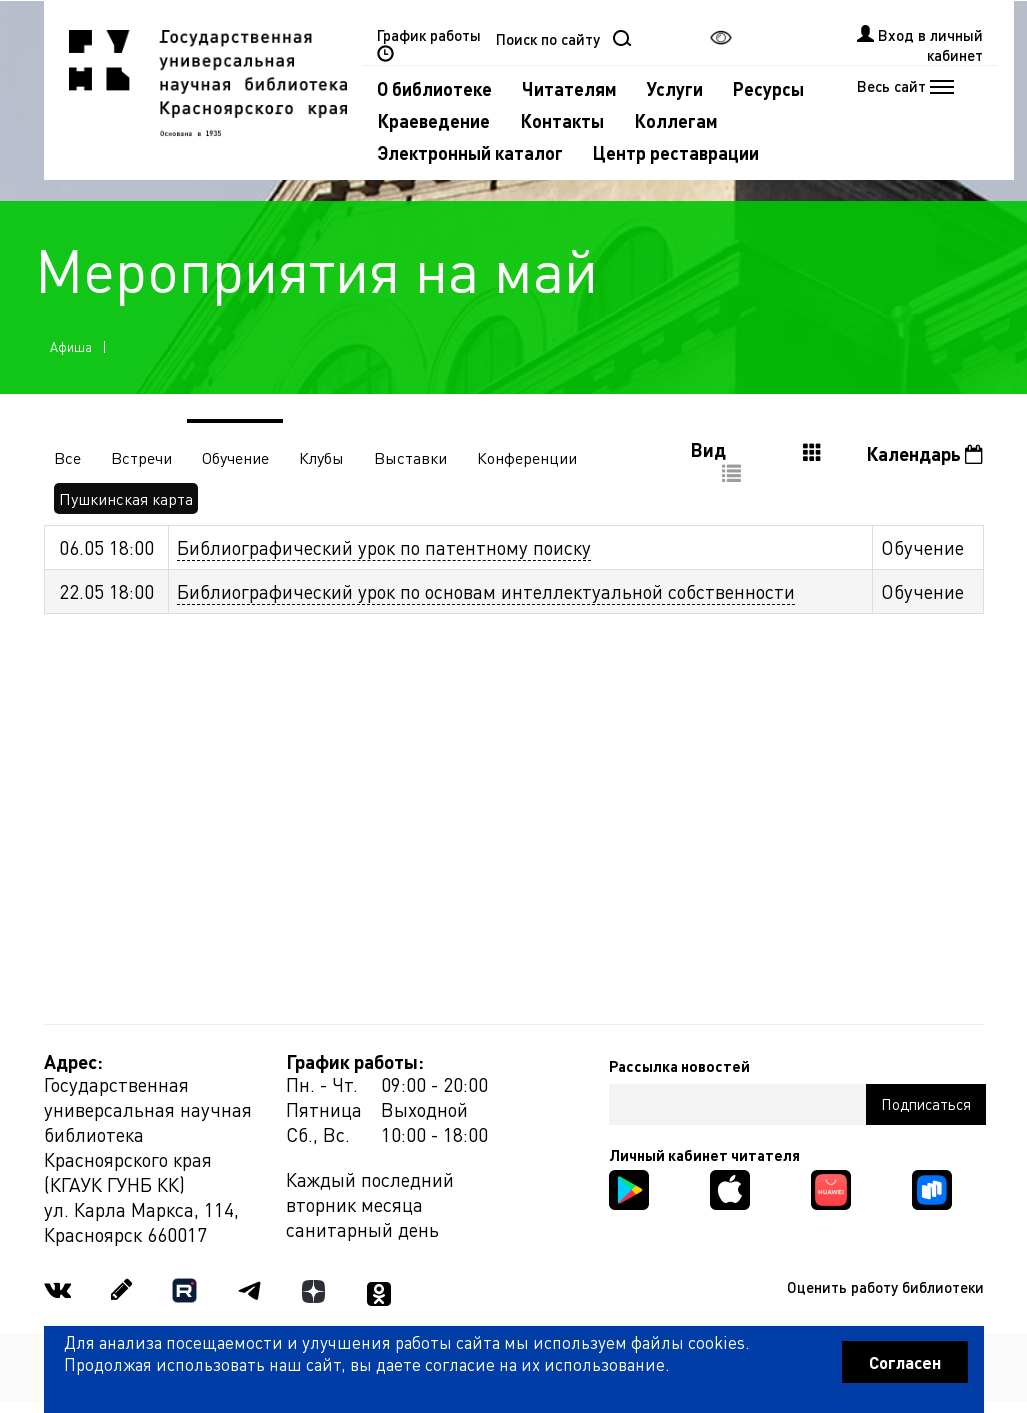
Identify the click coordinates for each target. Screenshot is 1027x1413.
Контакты (562, 120)
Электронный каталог (470, 152)
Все (67, 457)
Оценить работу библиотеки (885, 1287)
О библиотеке (434, 88)
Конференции (527, 457)
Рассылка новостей (679, 1066)
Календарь (924, 453)
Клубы (321, 457)
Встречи (141, 457)
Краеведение (433, 120)
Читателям (569, 88)
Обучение (235, 457)
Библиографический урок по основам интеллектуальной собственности (486, 591)
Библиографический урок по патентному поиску (384, 547)
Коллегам (676, 120)
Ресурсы (768, 88)
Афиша (71, 346)
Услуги (675, 88)
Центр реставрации (676, 152)
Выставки (410, 457)
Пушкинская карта (126, 498)
